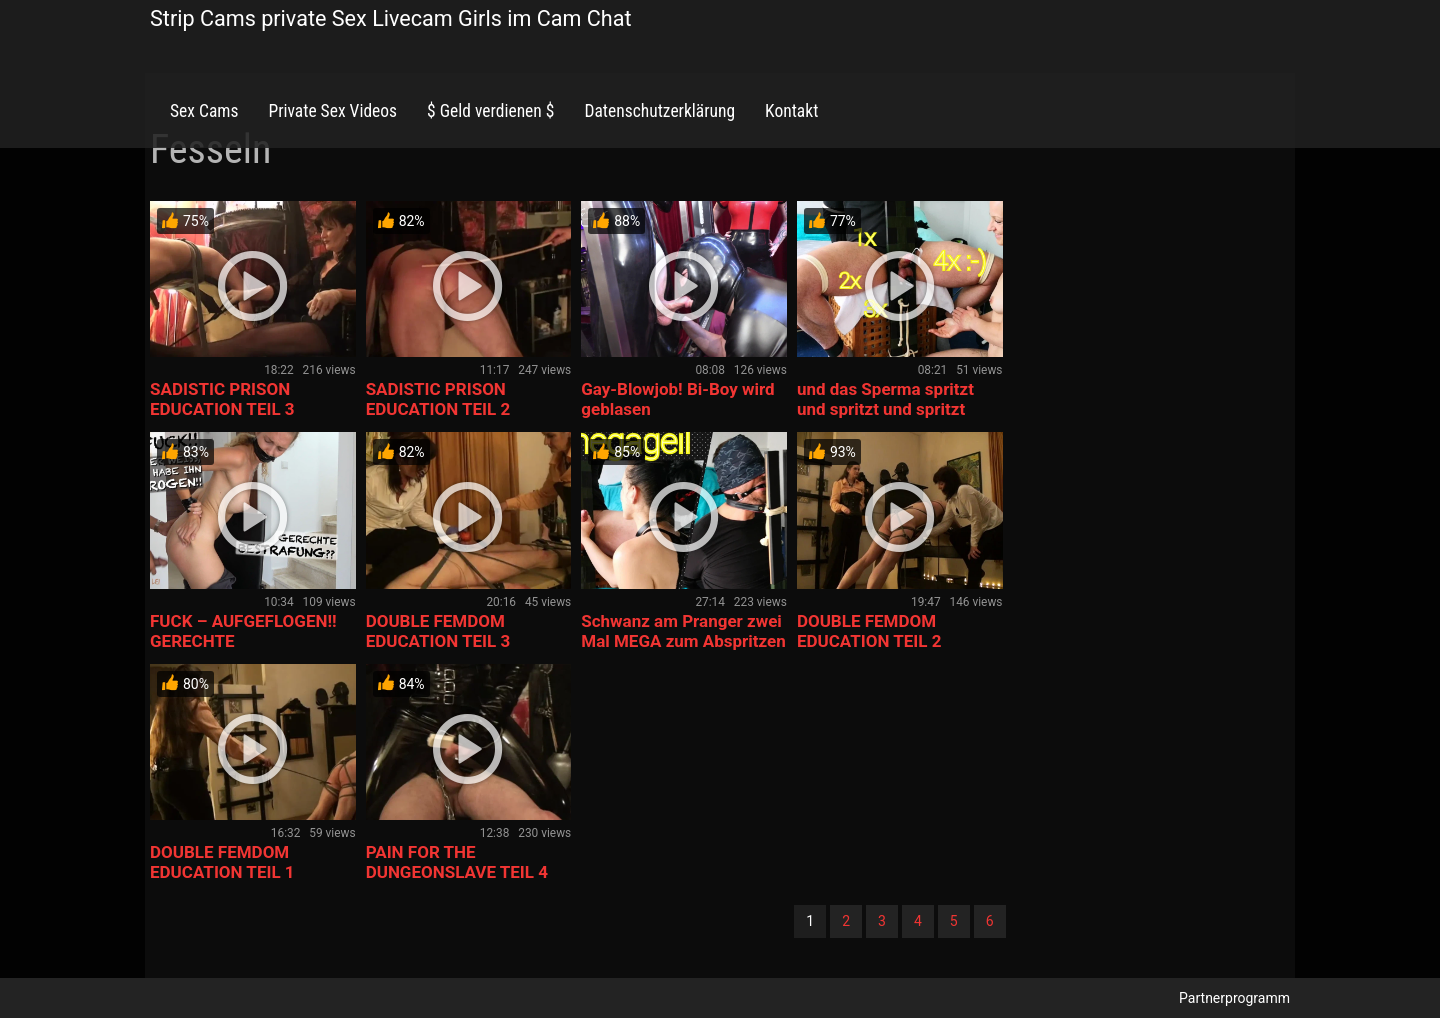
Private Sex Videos (332, 111)
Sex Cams (204, 111)
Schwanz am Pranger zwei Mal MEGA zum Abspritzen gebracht (683, 641)
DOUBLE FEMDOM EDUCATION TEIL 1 (222, 862)
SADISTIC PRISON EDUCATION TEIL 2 (438, 399)
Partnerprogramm (1234, 998)
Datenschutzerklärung (659, 111)
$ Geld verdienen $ (490, 111)
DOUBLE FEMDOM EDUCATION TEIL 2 (869, 631)
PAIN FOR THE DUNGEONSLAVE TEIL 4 (457, 862)
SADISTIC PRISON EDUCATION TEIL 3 (222, 399)
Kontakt (791, 111)
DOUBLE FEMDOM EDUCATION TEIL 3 (438, 631)
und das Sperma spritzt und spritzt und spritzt (885, 399)
